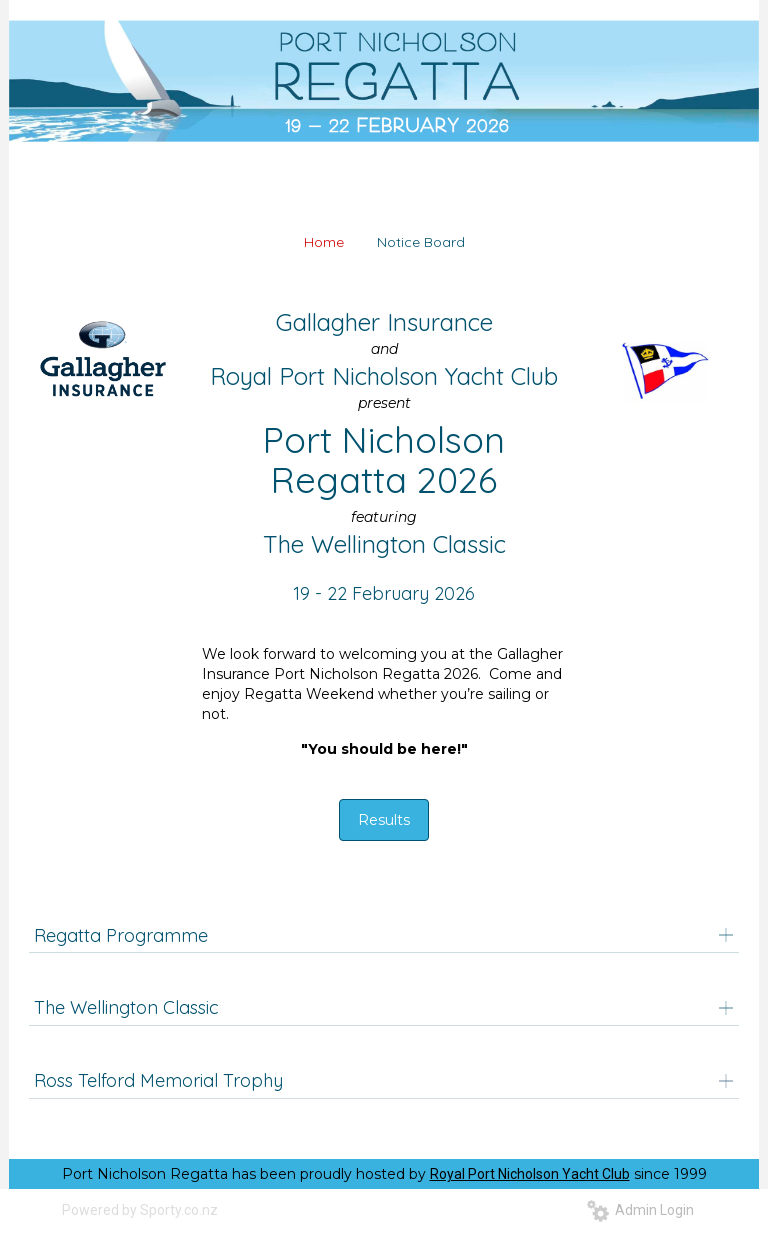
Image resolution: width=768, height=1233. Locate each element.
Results (384, 820)
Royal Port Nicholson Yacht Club (530, 1174)
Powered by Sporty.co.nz (140, 1210)
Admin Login (640, 1210)
